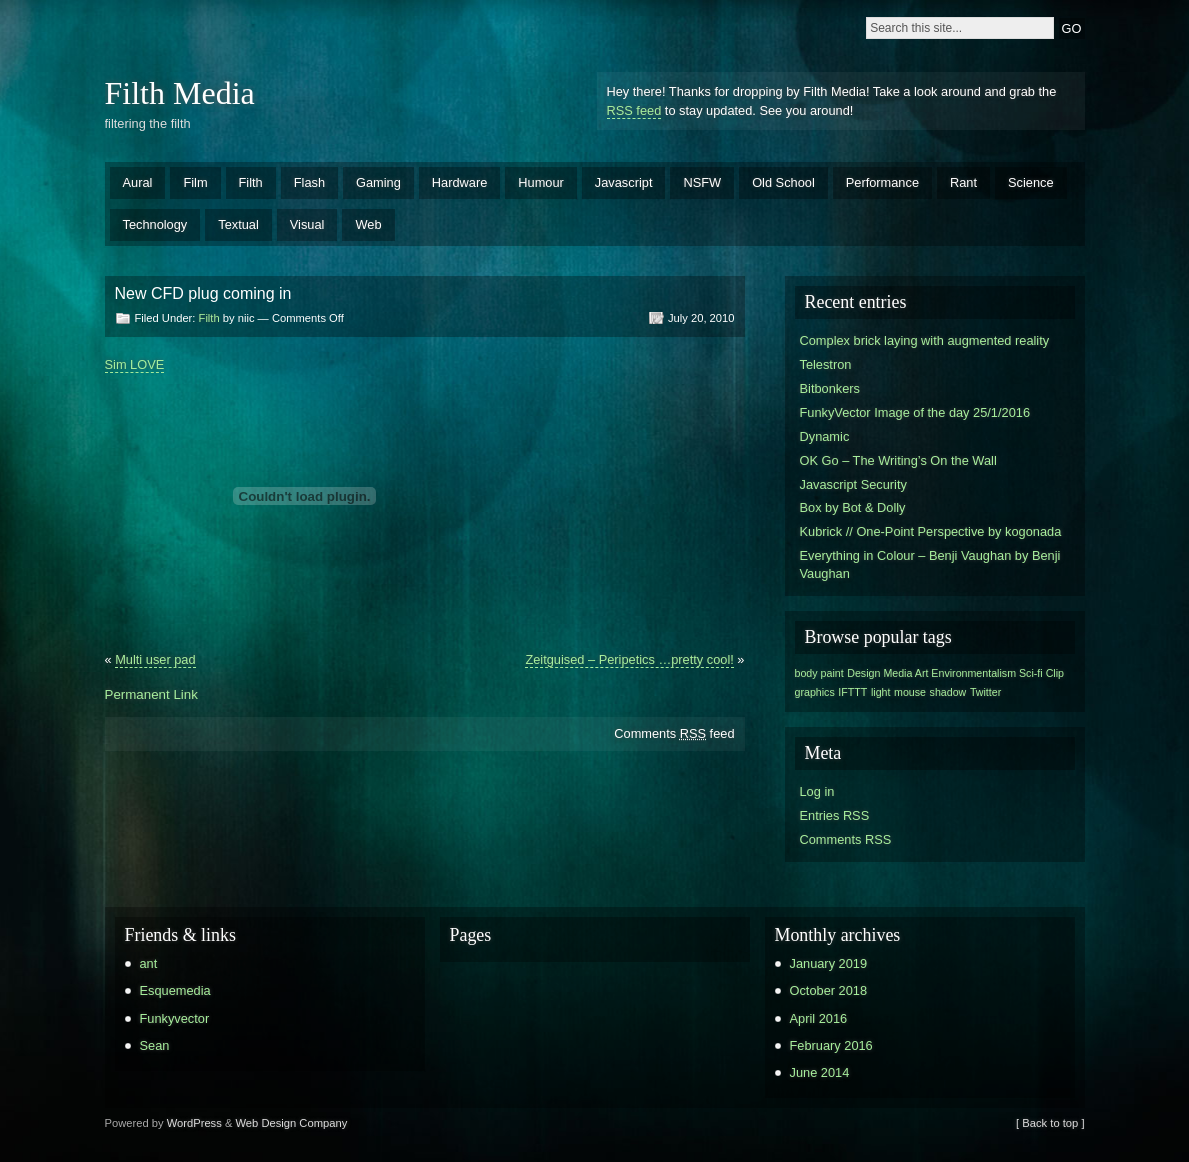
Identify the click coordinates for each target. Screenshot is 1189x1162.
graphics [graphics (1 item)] (815, 692)
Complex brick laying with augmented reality (925, 340)
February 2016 (831, 1045)
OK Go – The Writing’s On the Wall (898, 460)
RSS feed (634, 110)
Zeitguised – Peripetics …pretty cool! (629, 659)
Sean (155, 1045)
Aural (138, 182)
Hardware (459, 182)
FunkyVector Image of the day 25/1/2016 (915, 412)
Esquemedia (175, 990)
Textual (238, 224)
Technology (155, 224)
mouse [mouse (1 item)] (910, 692)
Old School (783, 182)
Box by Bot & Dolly (853, 507)
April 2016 (819, 1018)
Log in (817, 791)
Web (368, 224)
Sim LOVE (135, 364)
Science (1031, 182)
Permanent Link (151, 694)
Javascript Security (853, 484)
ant (149, 963)
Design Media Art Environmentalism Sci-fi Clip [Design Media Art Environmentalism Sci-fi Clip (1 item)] (955, 673)
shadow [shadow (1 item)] (948, 692)
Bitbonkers (830, 388)
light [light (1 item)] (881, 692)
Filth (251, 182)
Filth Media (180, 93)
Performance (882, 182)
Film (195, 182)
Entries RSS (835, 815)
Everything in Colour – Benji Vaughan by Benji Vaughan (930, 564)
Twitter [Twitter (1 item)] (985, 692)
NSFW (702, 182)
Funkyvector (175, 1018)
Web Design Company (292, 1123)
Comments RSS (846, 839)
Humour (541, 182)
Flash (309, 182)
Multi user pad (155, 659)
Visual (307, 224)
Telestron (826, 364)
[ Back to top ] (1050, 1123)
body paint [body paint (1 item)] (819, 673)
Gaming (378, 182)
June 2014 (820, 1072)
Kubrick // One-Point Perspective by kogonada (931, 531)
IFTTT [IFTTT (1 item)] (852, 692)
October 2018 (829, 990)
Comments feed (674, 733)
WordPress (194, 1123)
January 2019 (829, 963)
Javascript (624, 182)
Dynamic (825, 436)
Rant (963, 182)
